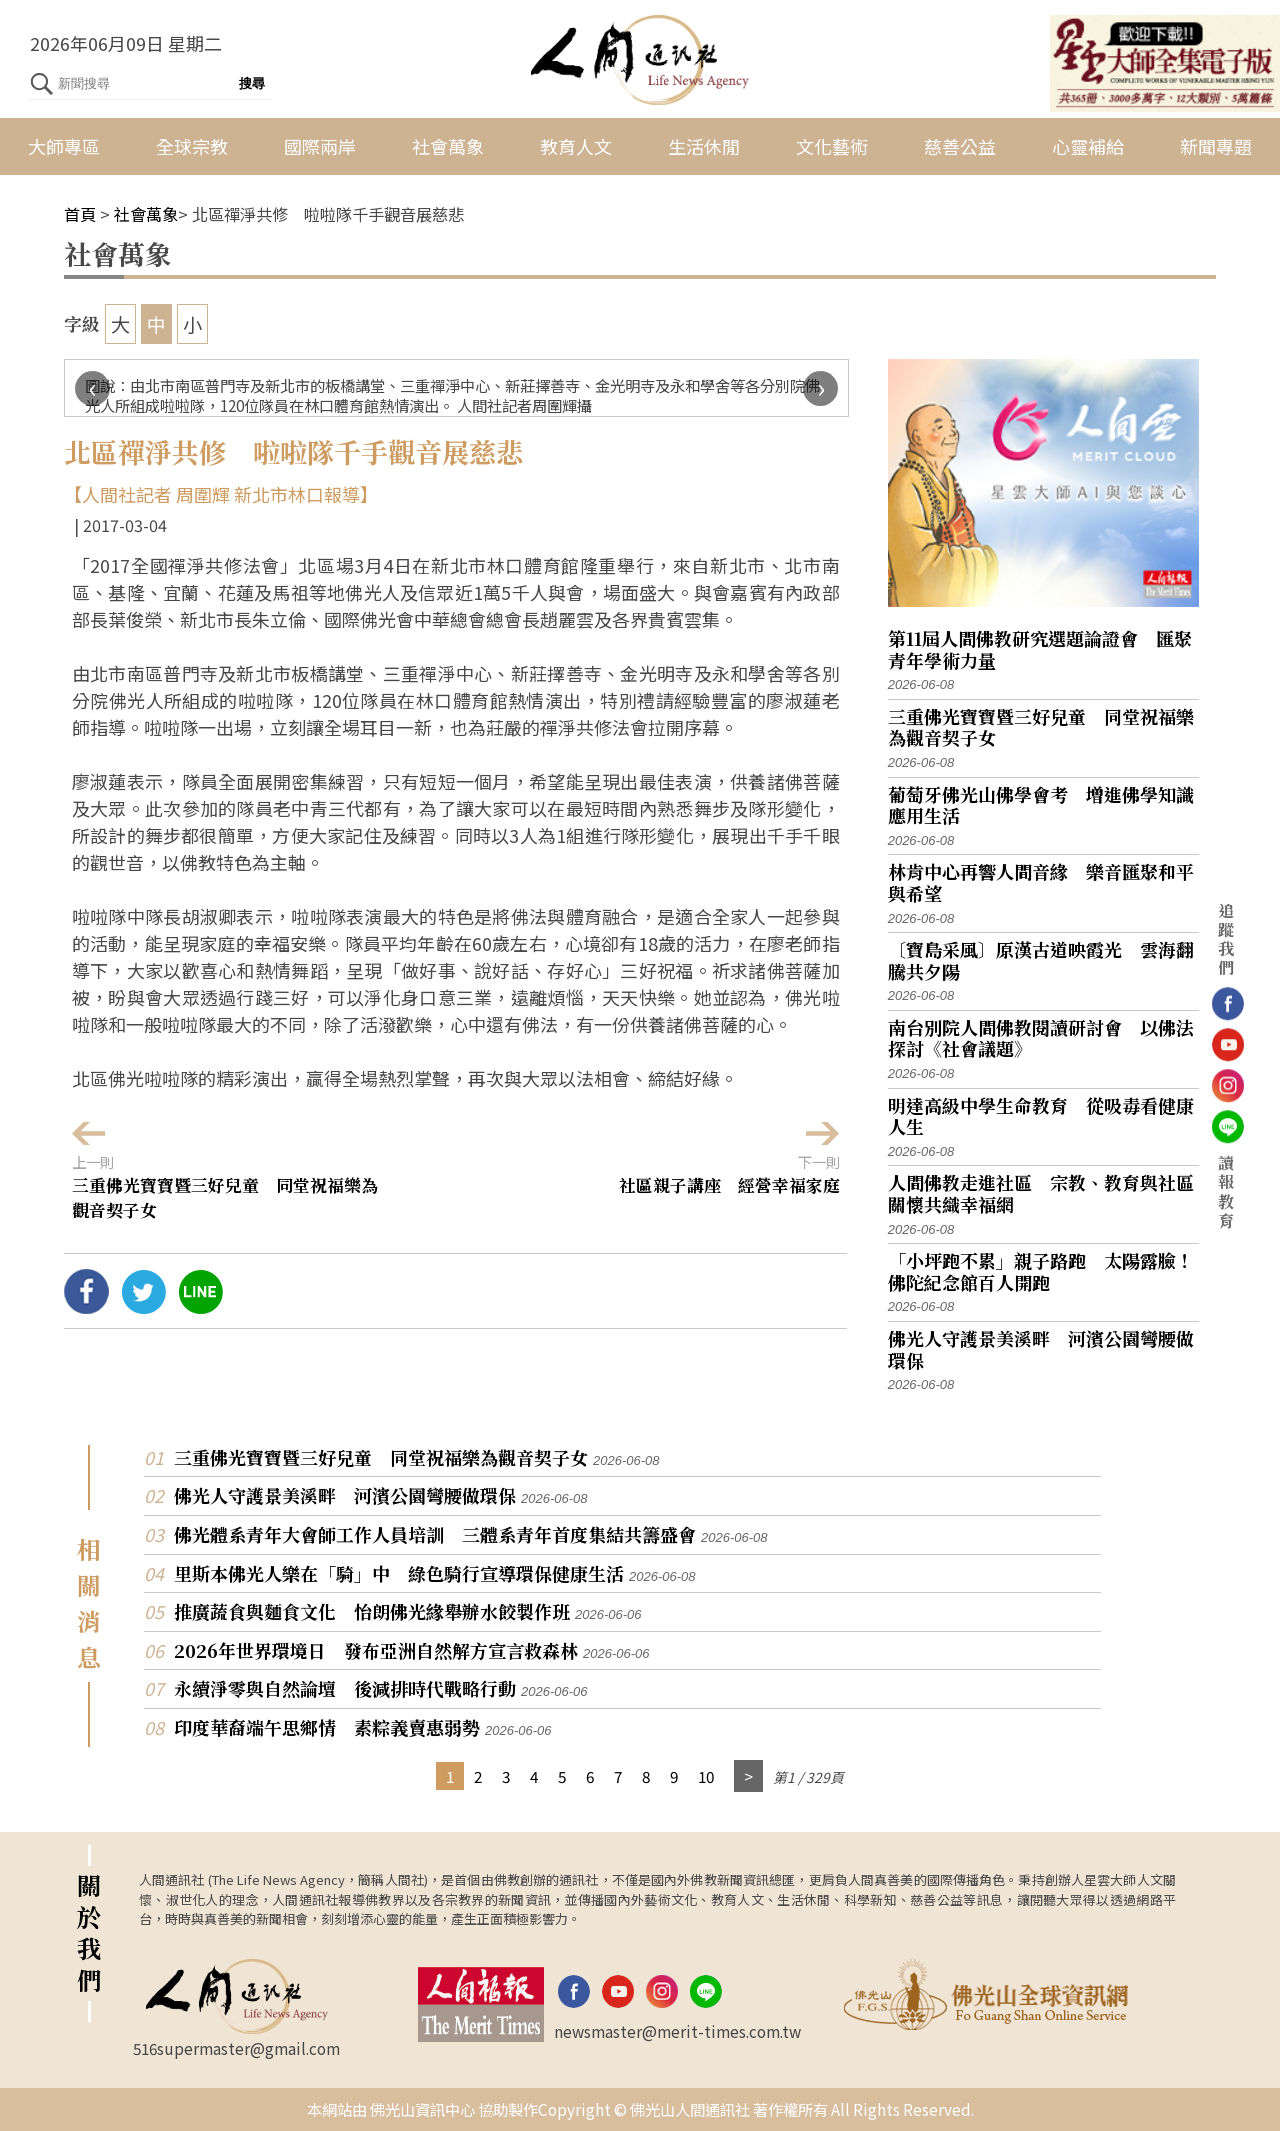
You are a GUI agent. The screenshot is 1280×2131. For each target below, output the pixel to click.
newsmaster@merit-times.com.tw (677, 2031)
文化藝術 (832, 146)
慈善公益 (960, 146)
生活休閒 (704, 146)
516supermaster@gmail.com (236, 2048)
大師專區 (64, 146)
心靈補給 (1088, 146)
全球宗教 (192, 146)
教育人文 (576, 146)
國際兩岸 (320, 146)
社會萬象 (448, 146)
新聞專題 (1216, 146)
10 (706, 1776)
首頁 (80, 214)
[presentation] (92, 388)
